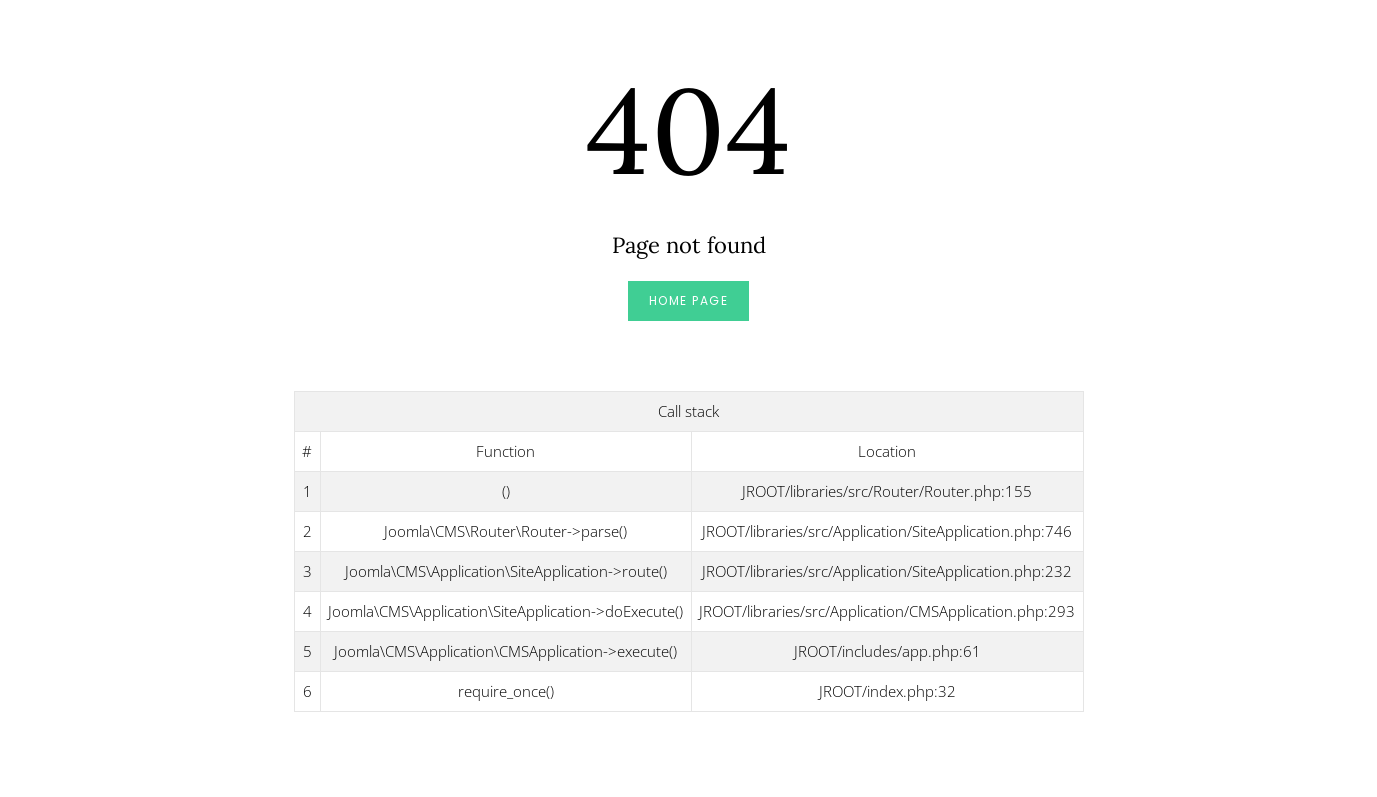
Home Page (689, 300)
